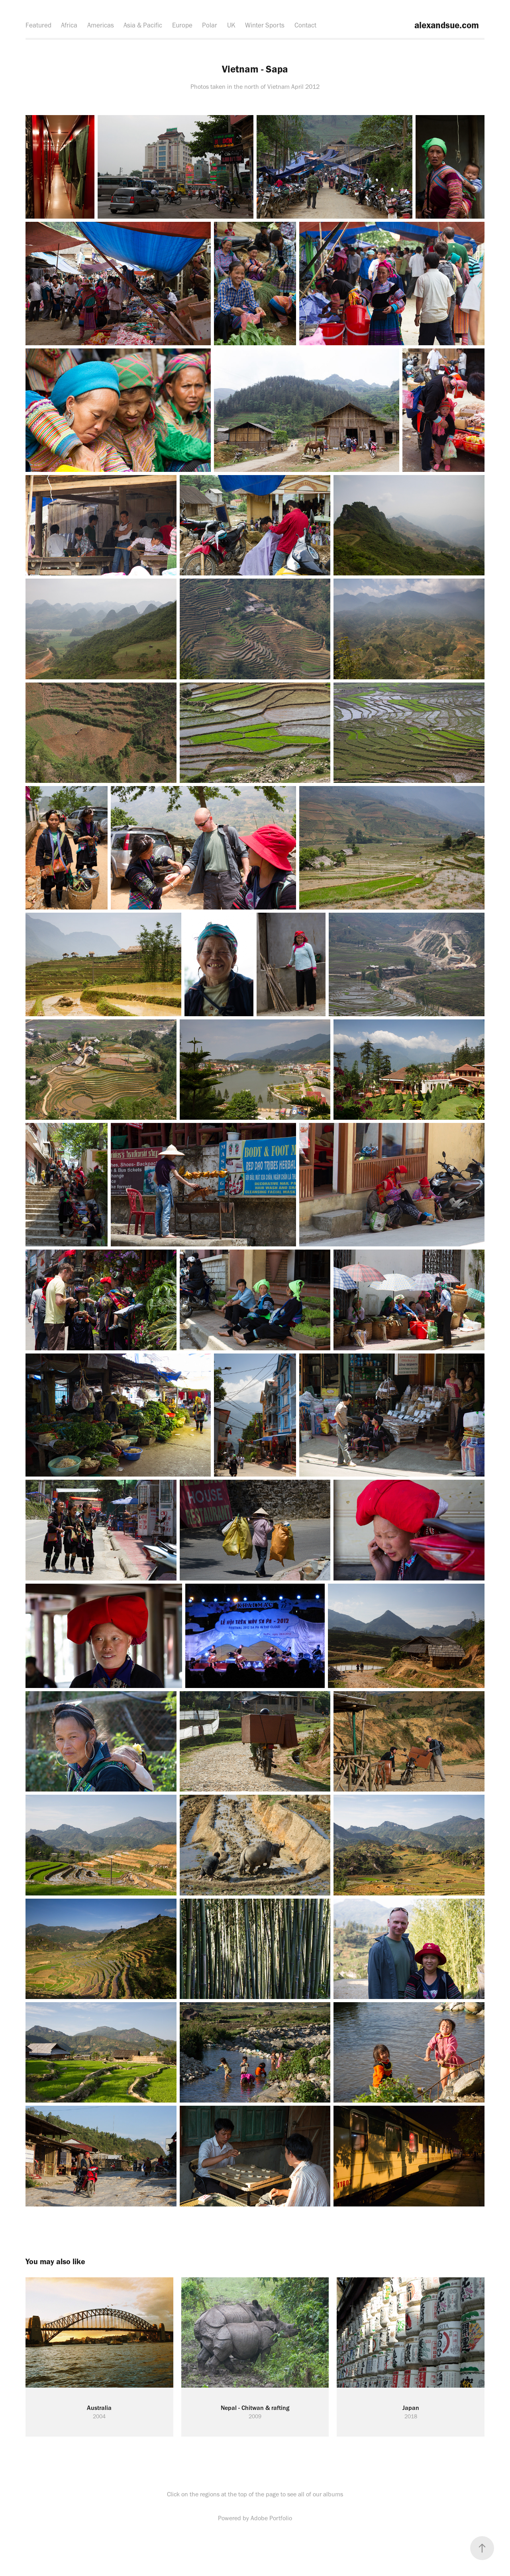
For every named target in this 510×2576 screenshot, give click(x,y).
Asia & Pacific (143, 25)
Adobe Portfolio (271, 2518)
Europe (182, 25)
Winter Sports (264, 25)
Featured (38, 25)
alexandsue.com (445, 25)
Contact (305, 25)
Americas (100, 25)
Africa (69, 25)
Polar (209, 25)
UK (231, 25)
